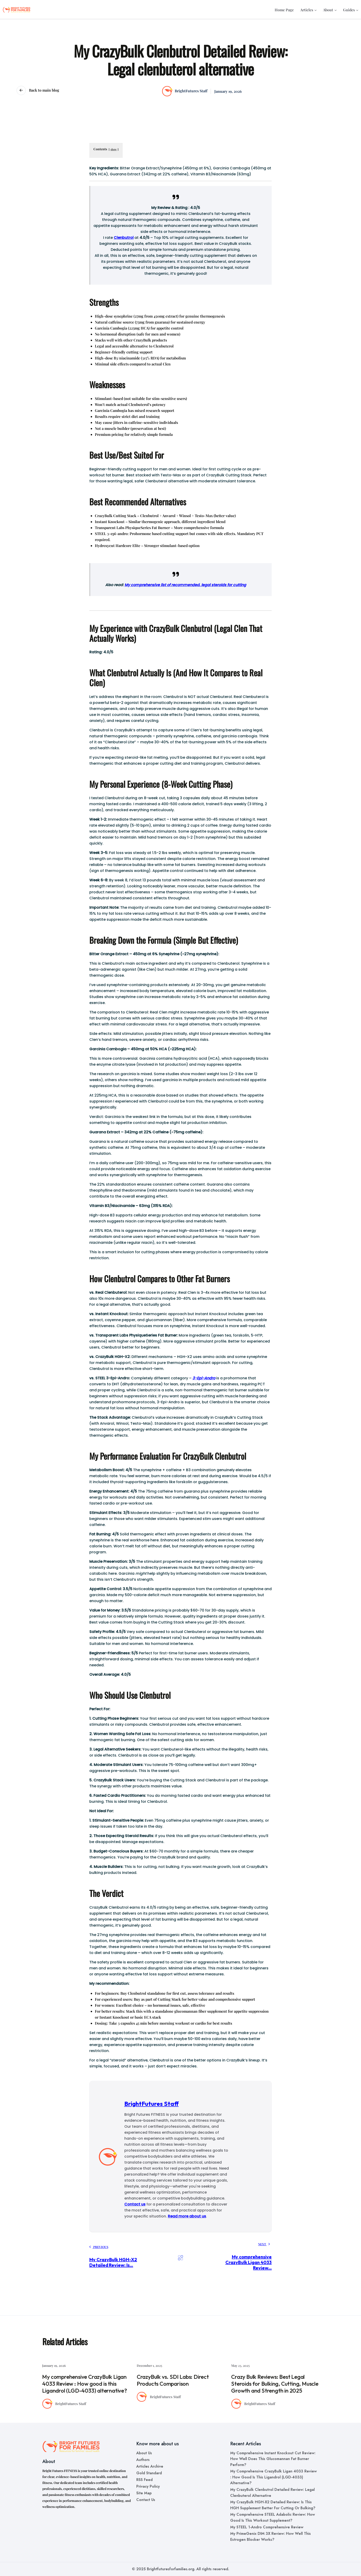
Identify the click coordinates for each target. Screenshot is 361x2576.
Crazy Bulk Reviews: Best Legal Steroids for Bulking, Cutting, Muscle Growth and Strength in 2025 (274, 2383)
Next (264, 2244)
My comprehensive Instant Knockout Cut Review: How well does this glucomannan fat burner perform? (272, 2458)
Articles (306, 9)
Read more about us (187, 2216)
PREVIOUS (98, 2247)
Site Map (144, 2493)
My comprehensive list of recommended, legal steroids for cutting (185, 585)
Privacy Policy (148, 2486)
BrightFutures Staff (184, 90)
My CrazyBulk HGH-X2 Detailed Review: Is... (113, 2262)
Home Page (284, 9)
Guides (349, 9)
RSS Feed (144, 2479)
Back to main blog (38, 90)
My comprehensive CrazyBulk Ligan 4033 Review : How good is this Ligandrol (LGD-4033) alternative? (84, 2383)
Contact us (135, 2204)
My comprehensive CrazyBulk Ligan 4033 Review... (248, 2262)
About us (144, 2453)
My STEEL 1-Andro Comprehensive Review (266, 2527)
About (328, 9)
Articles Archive (149, 2466)
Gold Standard (149, 2473)
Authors (143, 2459)
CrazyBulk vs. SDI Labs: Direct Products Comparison (173, 2380)
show (114, 149)
